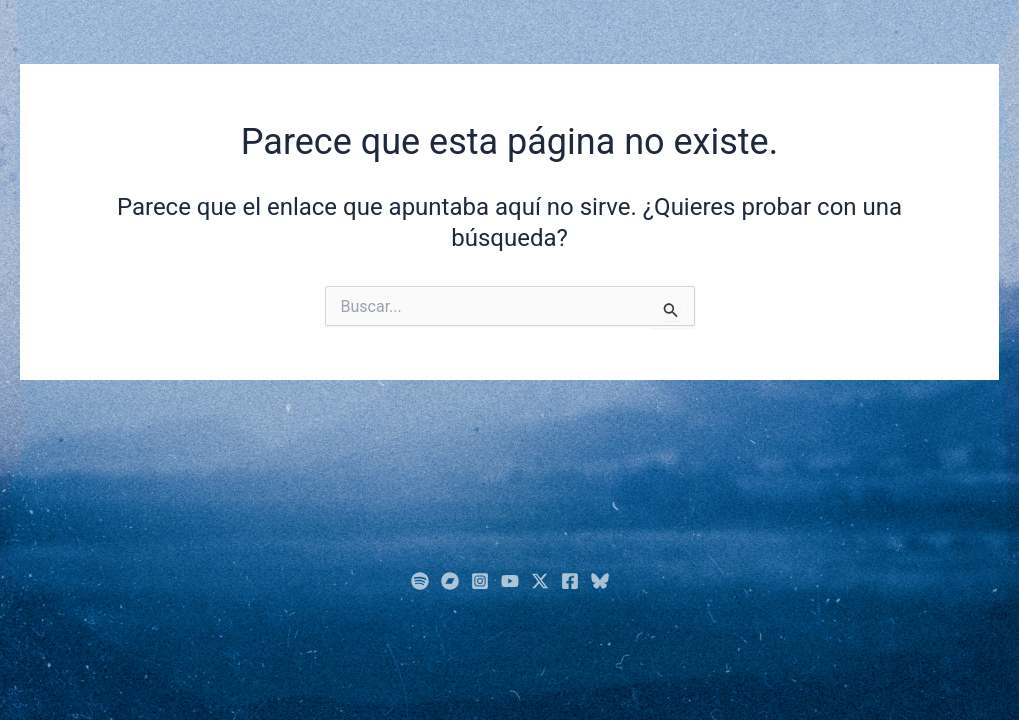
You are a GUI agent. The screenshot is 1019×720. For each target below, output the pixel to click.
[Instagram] (480, 581)
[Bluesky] (600, 581)
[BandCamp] (450, 581)
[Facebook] (570, 581)
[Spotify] (420, 581)
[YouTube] (510, 581)
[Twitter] (540, 581)
